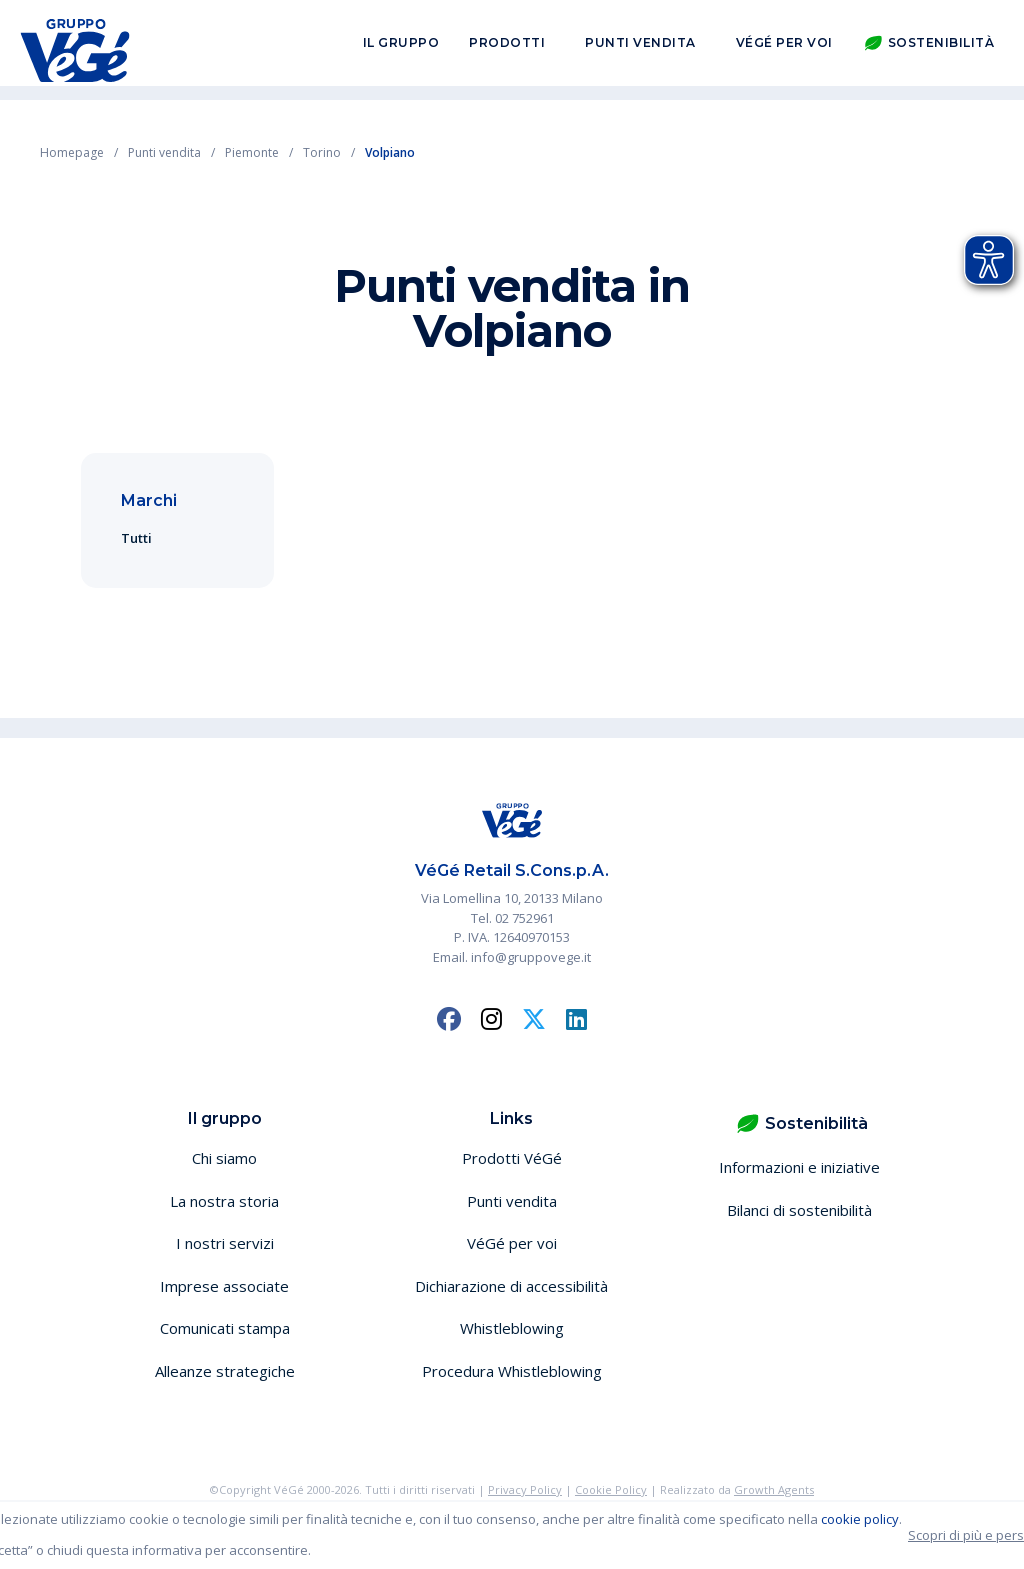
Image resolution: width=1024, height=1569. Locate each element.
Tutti (136, 538)
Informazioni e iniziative (799, 1167)
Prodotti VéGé (512, 1158)
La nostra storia (224, 1201)
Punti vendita (640, 48)
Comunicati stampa (225, 1328)
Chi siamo (224, 1158)
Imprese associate (224, 1286)
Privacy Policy (525, 1489)
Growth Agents (774, 1489)
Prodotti (507, 48)
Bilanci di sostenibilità (799, 1210)
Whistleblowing (512, 1328)
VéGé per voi (784, 48)
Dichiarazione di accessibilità (511, 1286)
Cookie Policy (611, 1489)
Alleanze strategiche (225, 1371)
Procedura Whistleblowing (512, 1371)
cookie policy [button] (860, 1519)
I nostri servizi (225, 1243)
